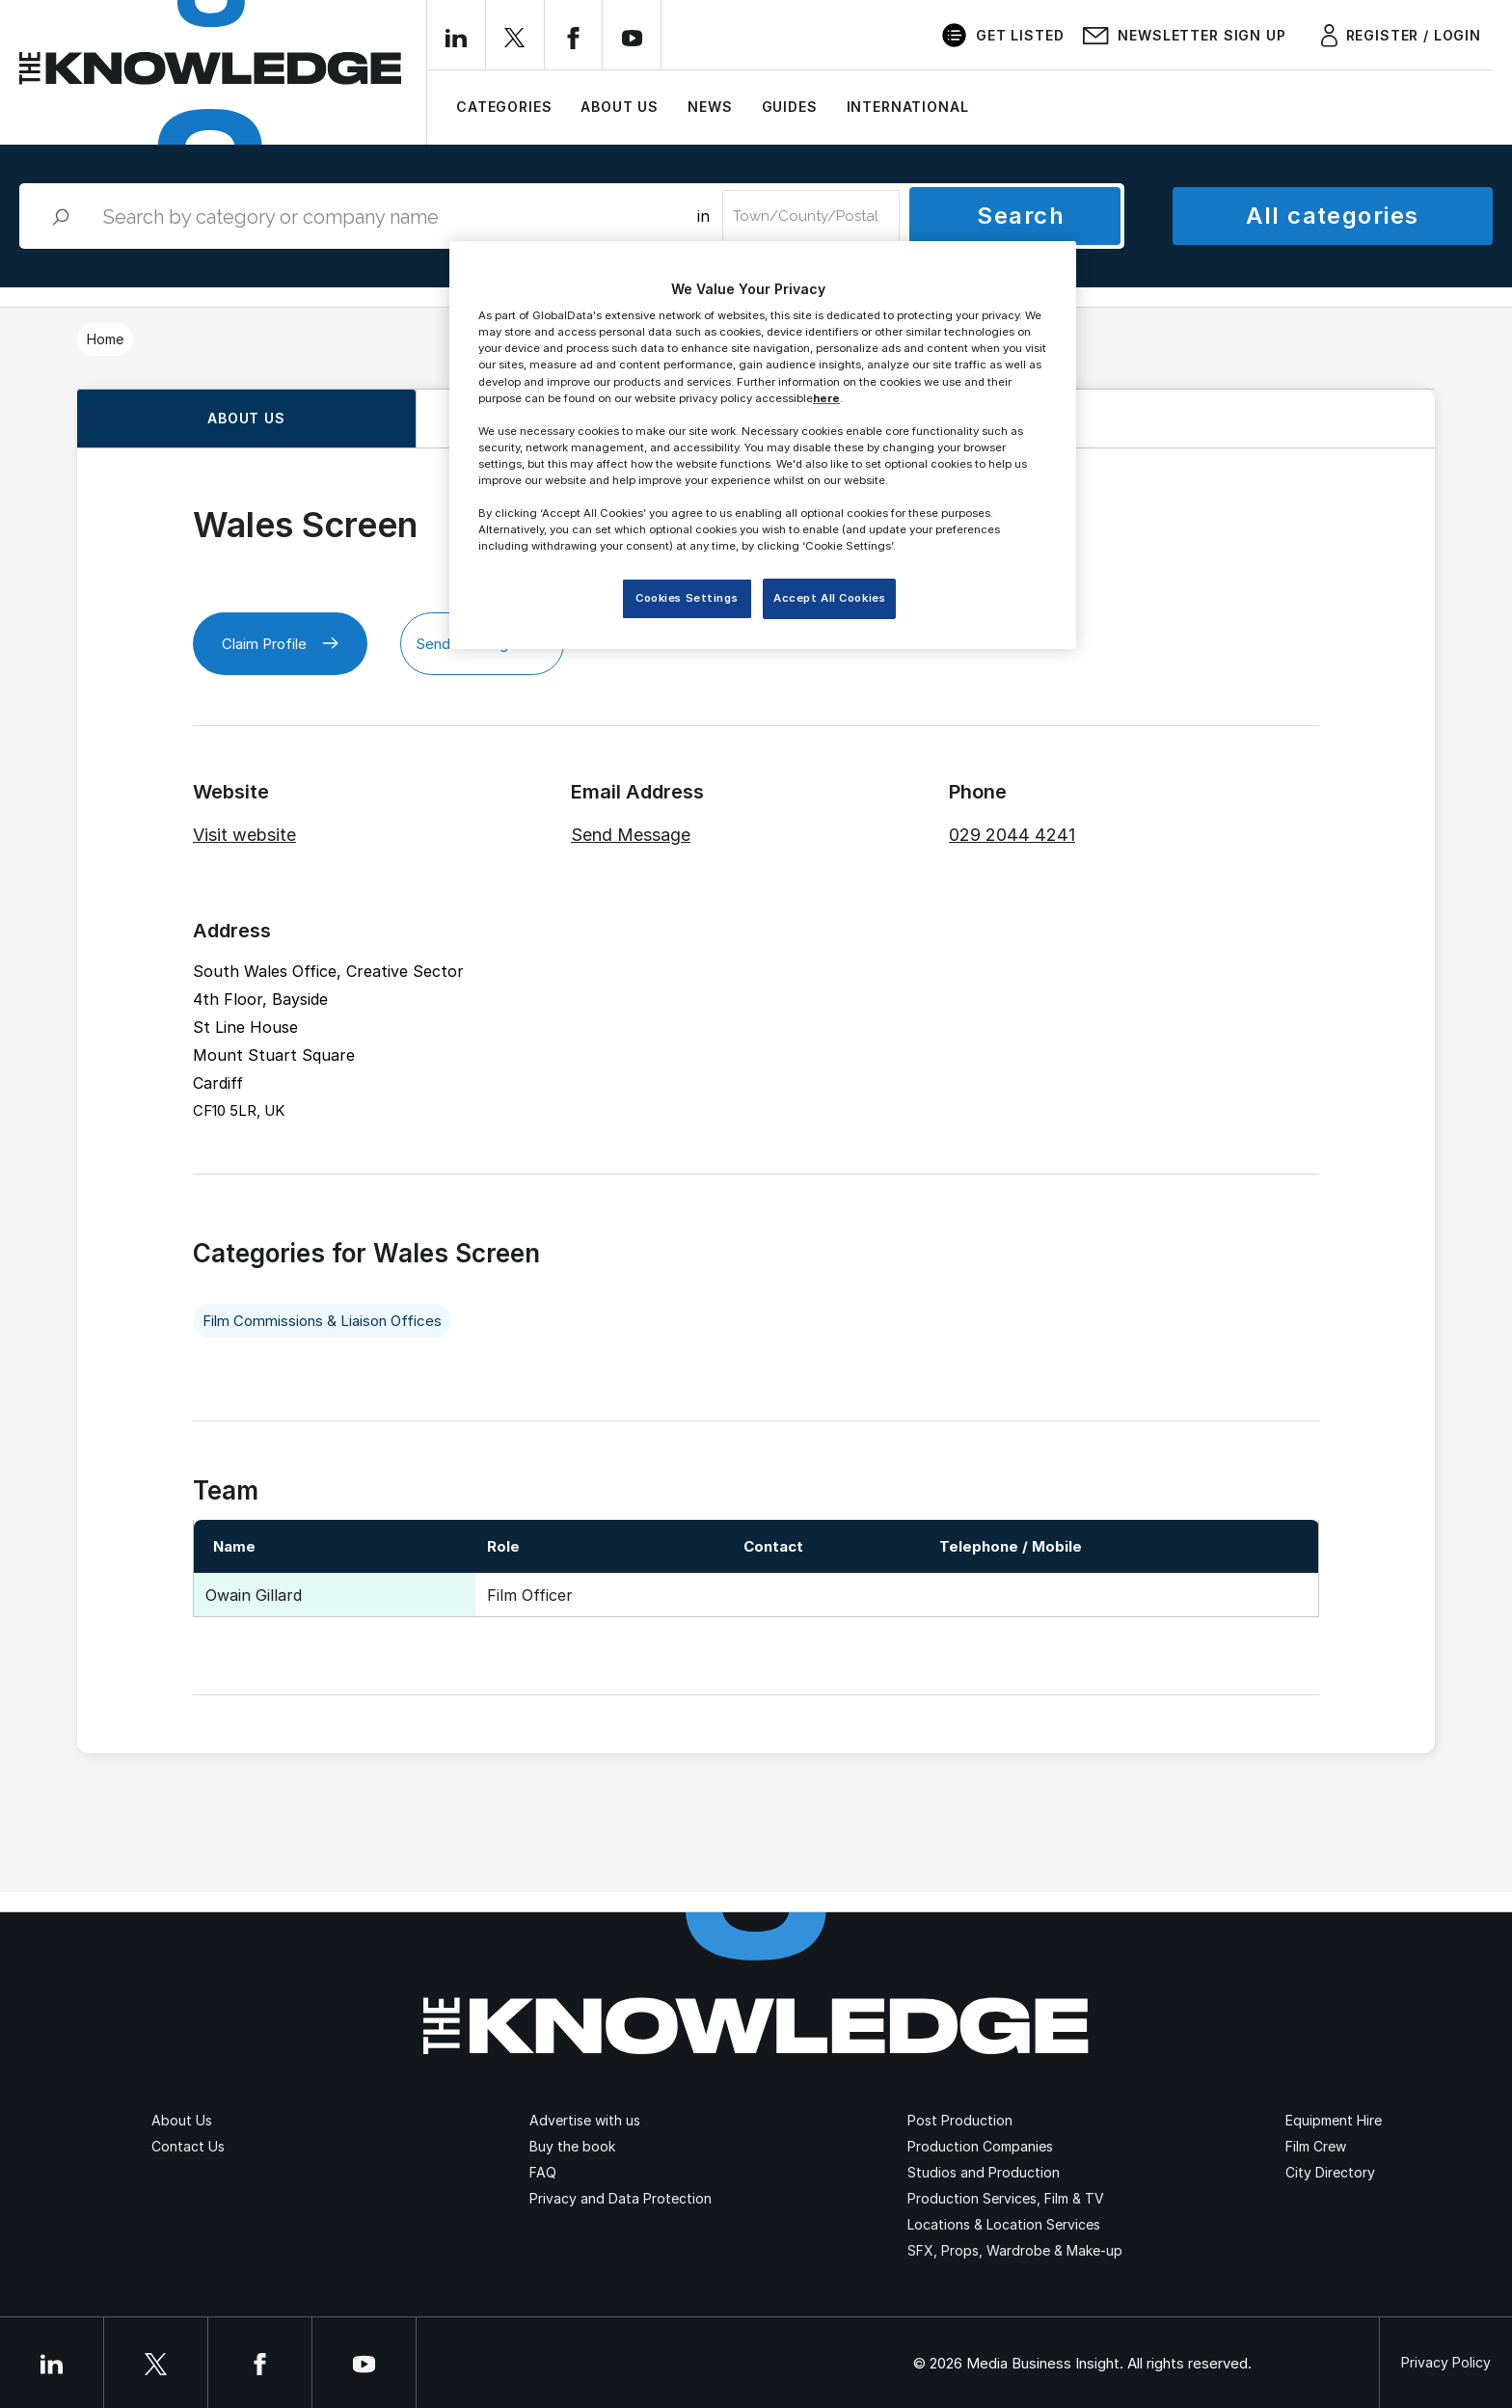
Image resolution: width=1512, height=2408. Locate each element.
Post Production (959, 2120)
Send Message (630, 835)
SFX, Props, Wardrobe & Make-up (1014, 2250)
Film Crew (1315, 2146)
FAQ (542, 2172)
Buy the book (572, 2146)
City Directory (1330, 2172)
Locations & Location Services (1003, 2224)
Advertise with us (584, 2120)
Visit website (244, 835)
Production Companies (980, 2146)
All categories (1332, 216)
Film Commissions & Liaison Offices (322, 1321)
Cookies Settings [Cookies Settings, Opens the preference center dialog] (686, 598)
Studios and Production (983, 2172)
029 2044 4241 (1012, 835)
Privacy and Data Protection (620, 2198)
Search (1021, 216)
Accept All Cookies (829, 598)
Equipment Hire (1333, 2120)
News (710, 106)
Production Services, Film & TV (1005, 2198)
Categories (504, 106)
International (908, 106)
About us (246, 418)
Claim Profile (280, 644)
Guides (790, 106)
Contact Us (188, 2146)
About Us (619, 106)
